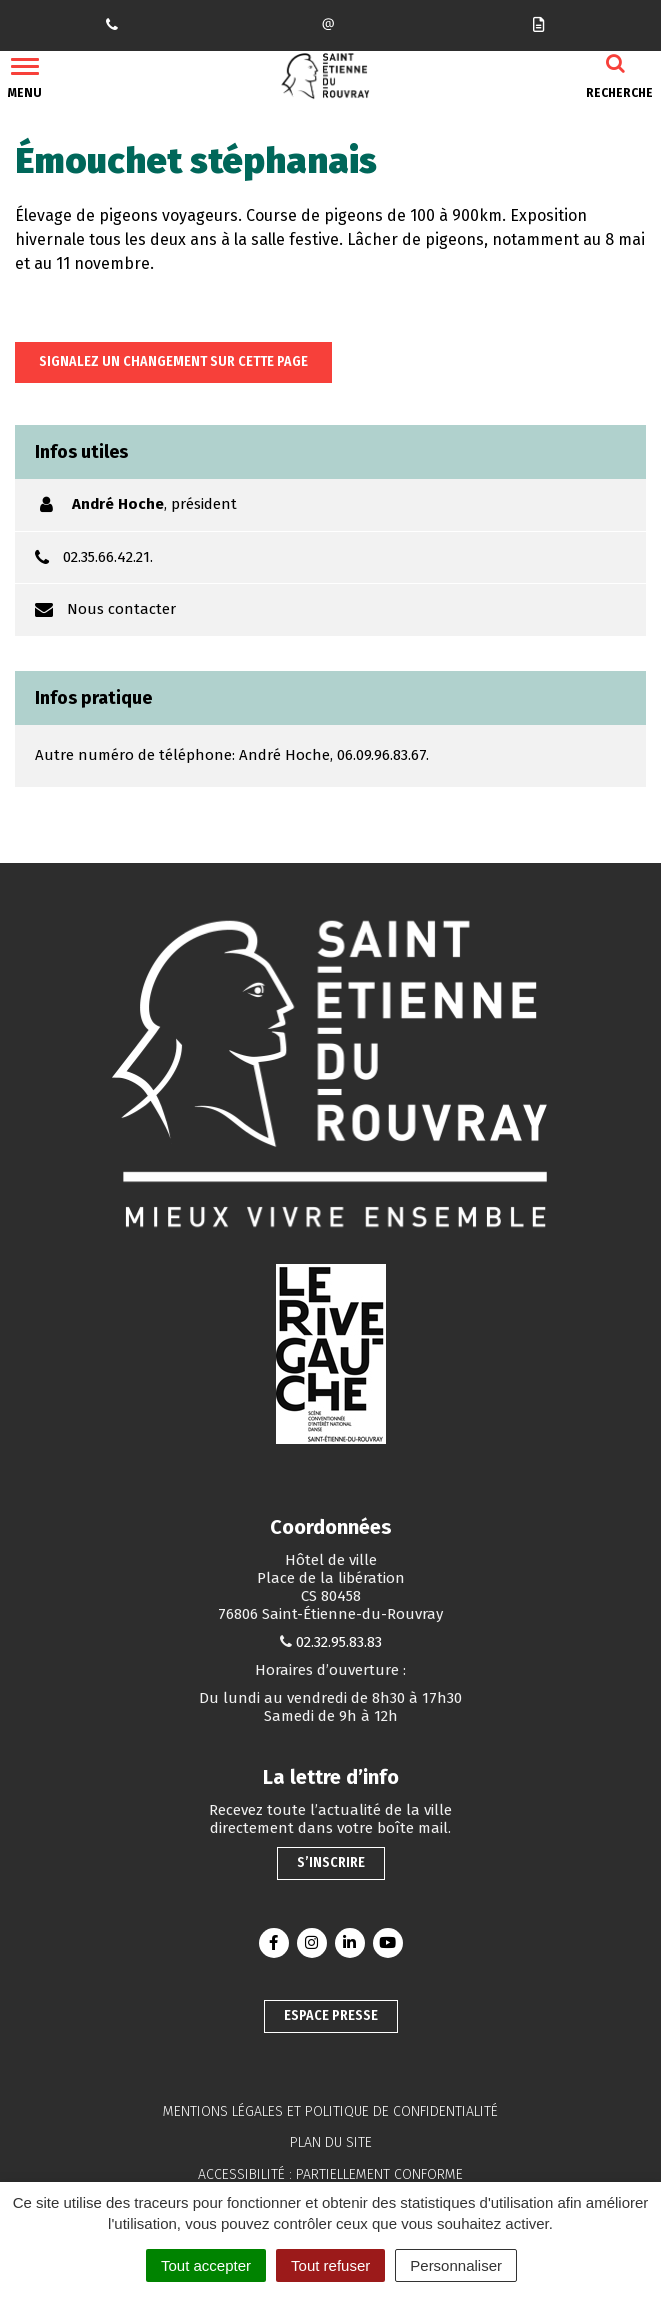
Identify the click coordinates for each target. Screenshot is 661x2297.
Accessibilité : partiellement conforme (330, 2174)
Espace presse (331, 2015)
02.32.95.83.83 (339, 1642)
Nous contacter (121, 609)
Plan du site (331, 2142)
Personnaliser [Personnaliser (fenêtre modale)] (456, 2265)
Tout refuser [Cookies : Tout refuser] (330, 2265)
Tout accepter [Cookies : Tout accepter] (206, 2265)
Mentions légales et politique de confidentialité (330, 2111)
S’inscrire (331, 1862)
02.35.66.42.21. (108, 557)
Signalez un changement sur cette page (173, 361)
